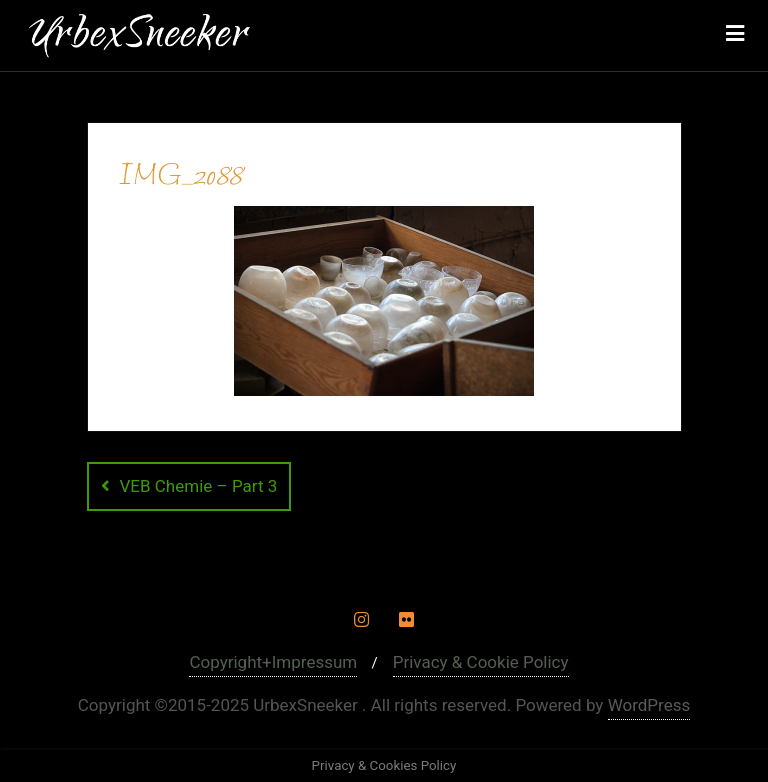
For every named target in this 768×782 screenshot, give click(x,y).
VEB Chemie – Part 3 (199, 486)
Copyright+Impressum (273, 662)
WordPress (649, 705)
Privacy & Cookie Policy (481, 662)
